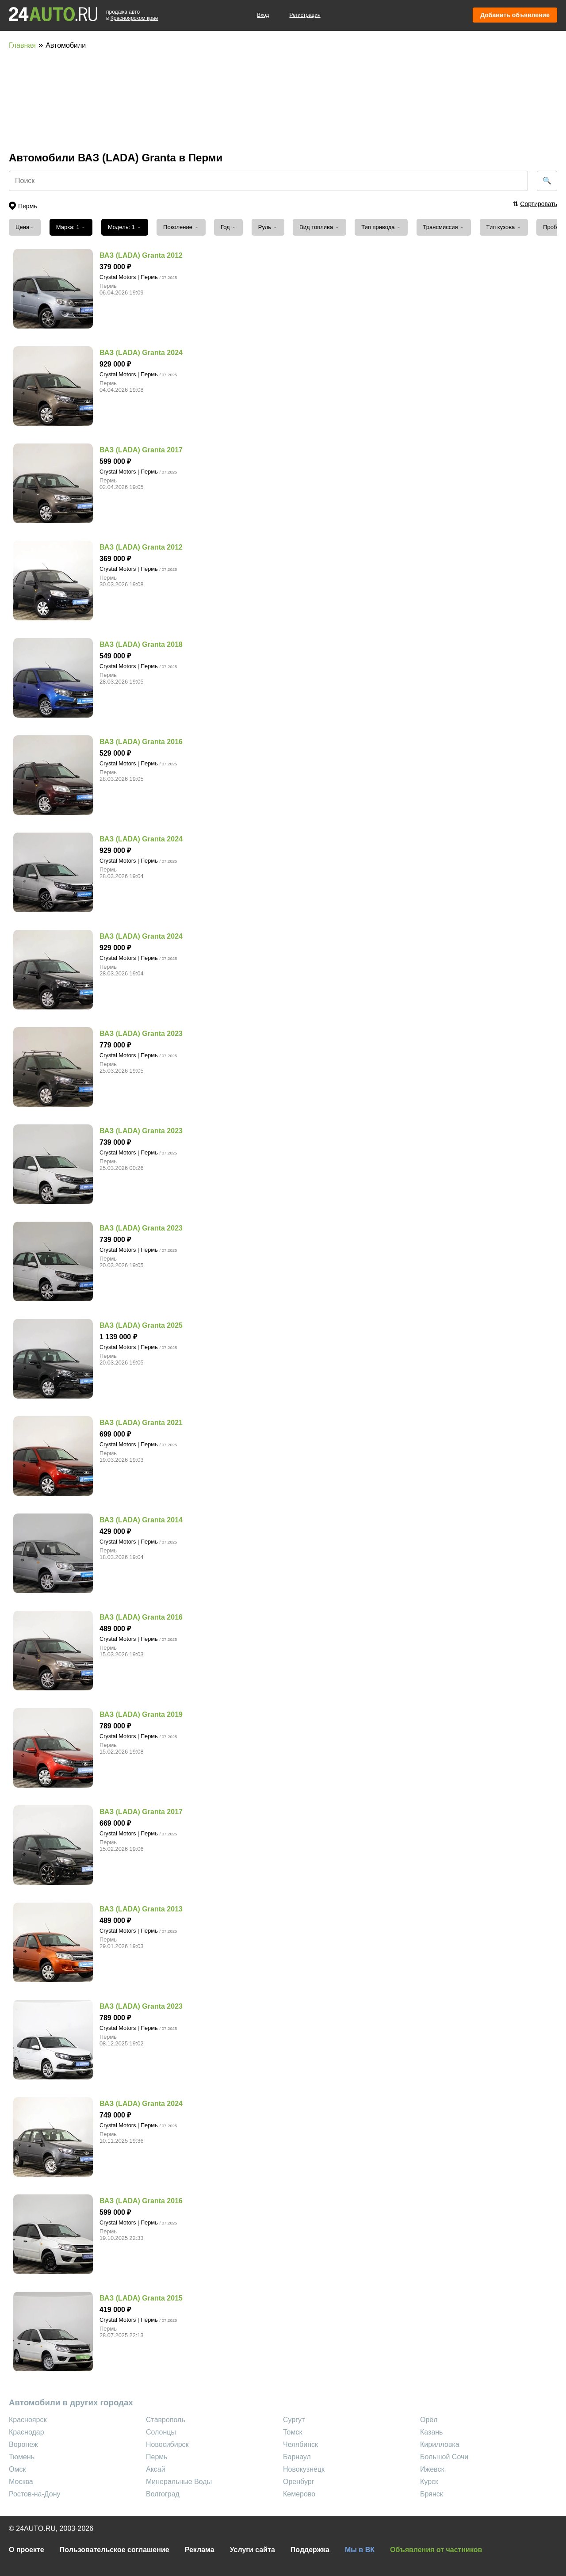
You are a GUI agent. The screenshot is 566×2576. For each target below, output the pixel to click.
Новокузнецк (304, 2469)
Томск (292, 2432)
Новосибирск (167, 2444)
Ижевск (432, 2469)
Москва (21, 2481)
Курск (429, 2481)
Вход (263, 15)
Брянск (431, 2494)
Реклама (199, 2549)
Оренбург (298, 2481)
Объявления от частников (436, 2549)
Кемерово (299, 2494)
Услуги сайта (252, 2549)
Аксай (155, 2469)
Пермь (157, 2457)
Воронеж (23, 2444)
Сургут (294, 2419)
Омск (17, 2469)
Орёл (429, 2419)
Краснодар (26, 2432)
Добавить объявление (515, 15)
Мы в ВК (360, 2549)
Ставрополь (165, 2419)
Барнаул (297, 2457)
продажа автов (132, 15)
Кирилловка (439, 2444)
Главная (22, 45)
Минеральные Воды (179, 2481)
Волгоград (163, 2494)
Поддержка (310, 2549)
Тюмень (21, 2457)
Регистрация (305, 15)
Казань (431, 2432)
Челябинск (300, 2444)
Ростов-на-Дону (35, 2494)
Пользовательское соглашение (114, 2549)
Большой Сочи (444, 2457)
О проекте (26, 2549)
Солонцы (161, 2432)
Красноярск (27, 2419)
